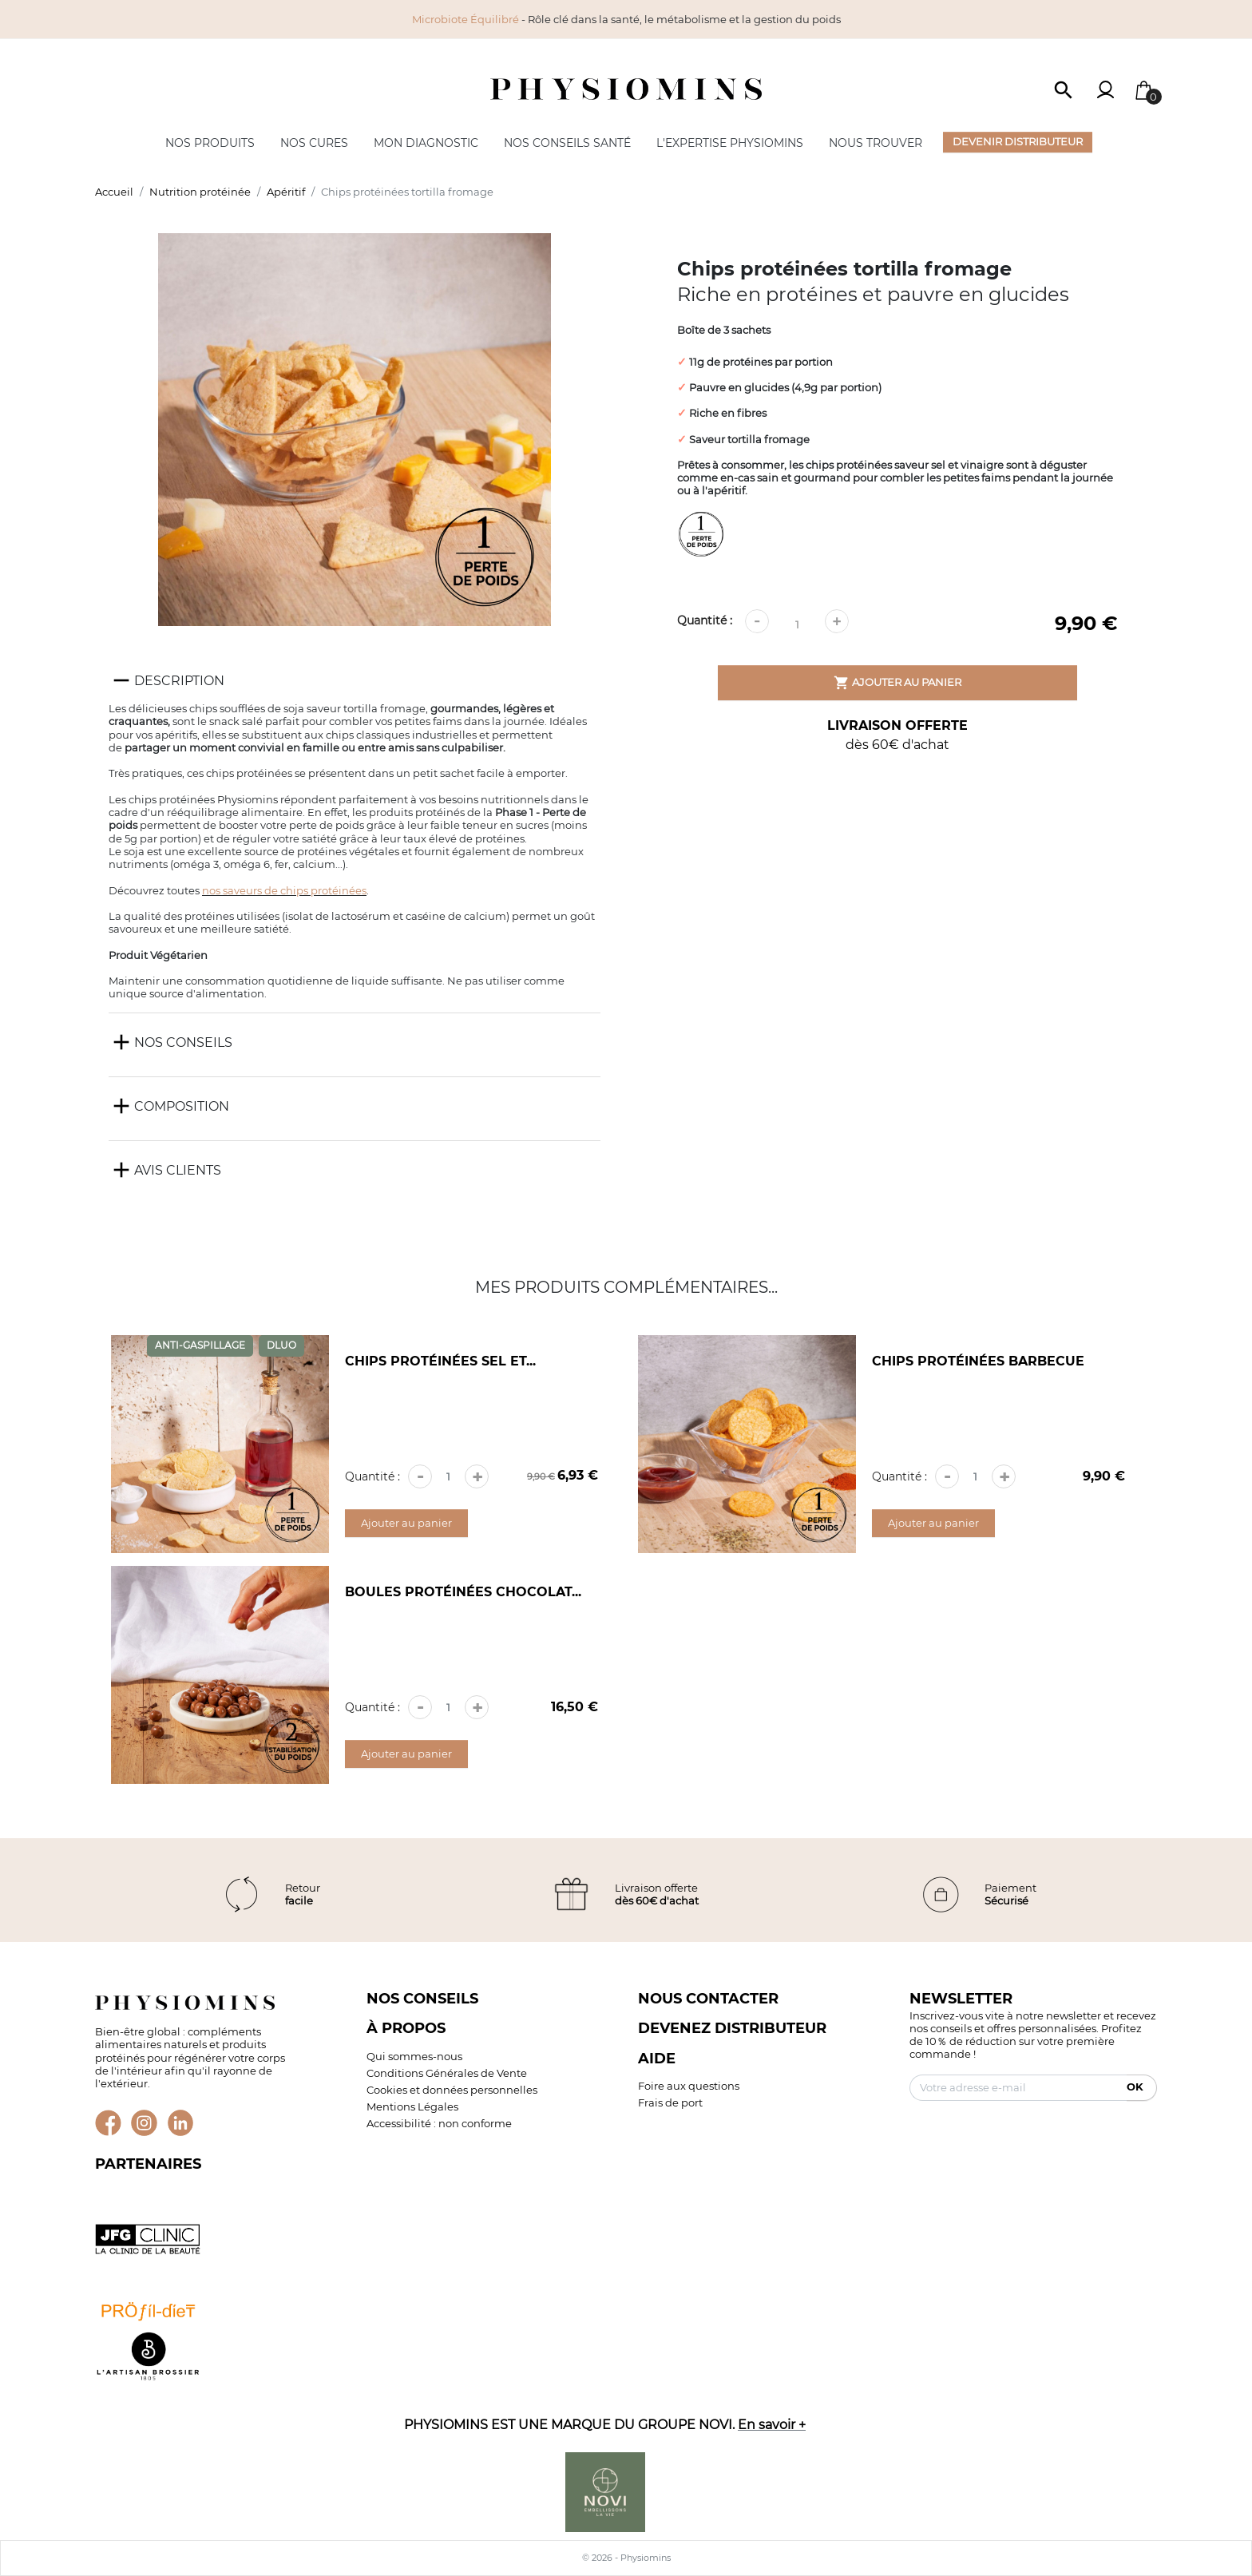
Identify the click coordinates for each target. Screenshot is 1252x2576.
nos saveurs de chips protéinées (284, 890)
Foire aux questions (688, 2085)
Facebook (108, 2123)
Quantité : (704, 620)
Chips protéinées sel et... (440, 1361)
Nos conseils (422, 1998)
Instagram (144, 2123)
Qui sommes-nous (414, 2056)
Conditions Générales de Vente (446, 2073)
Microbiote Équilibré (465, 19)
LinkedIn (181, 2123)
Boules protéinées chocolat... (463, 1591)
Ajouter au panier (897, 683)
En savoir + (772, 2424)
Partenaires (148, 2163)
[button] (1064, 89)
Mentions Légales (412, 2106)
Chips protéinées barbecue (978, 1361)
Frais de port (670, 2102)
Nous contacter (708, 1998)
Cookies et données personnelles (451, 2089)
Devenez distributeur (732, 2027)
